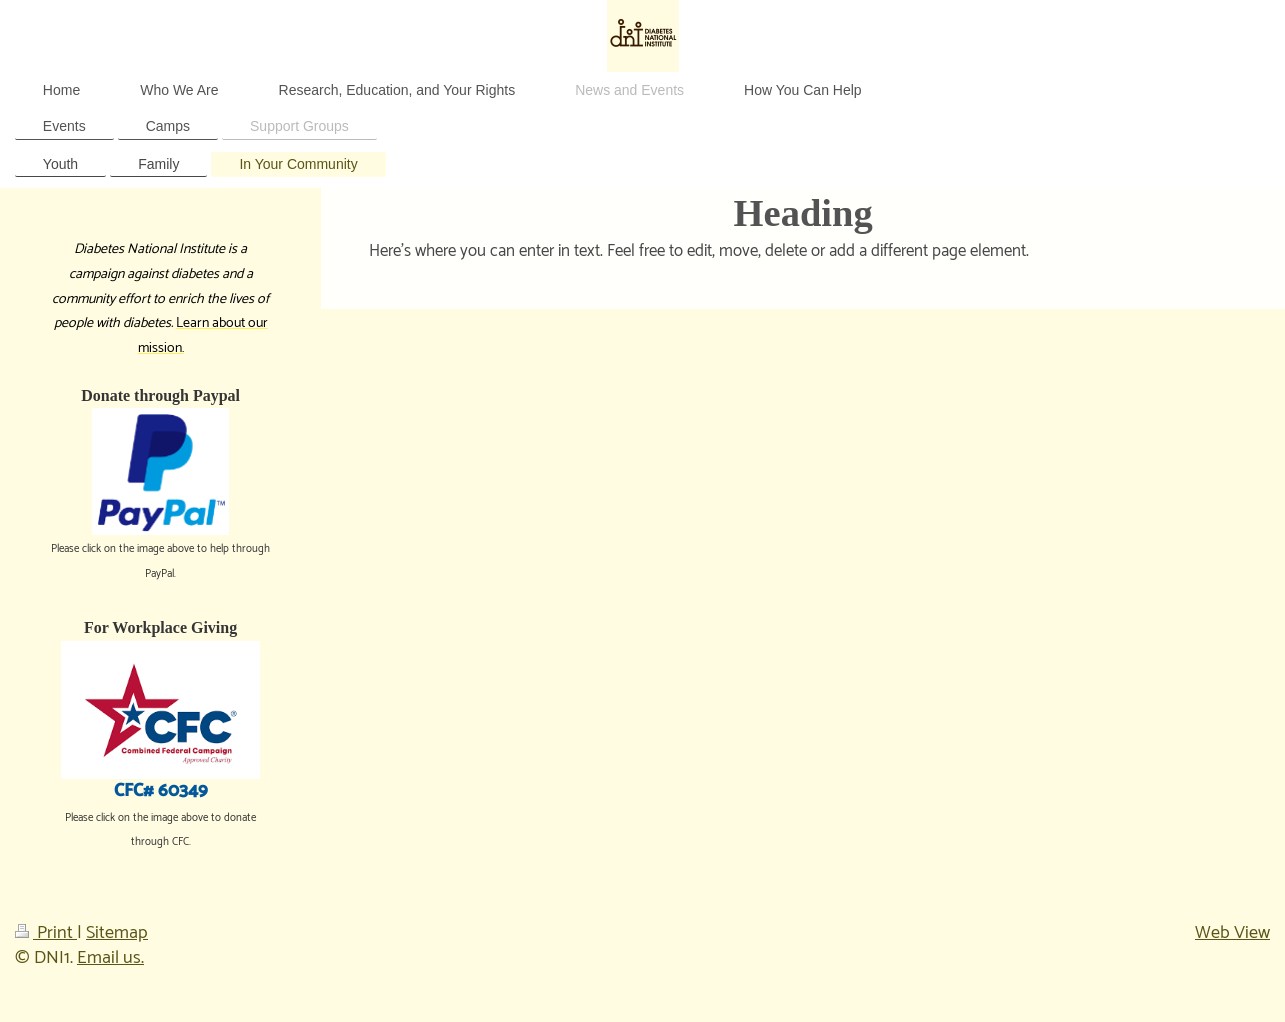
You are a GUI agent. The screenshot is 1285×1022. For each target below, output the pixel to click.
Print (46, 933)
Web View (1232, 933)
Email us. (110, 958)
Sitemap (117, 933)
